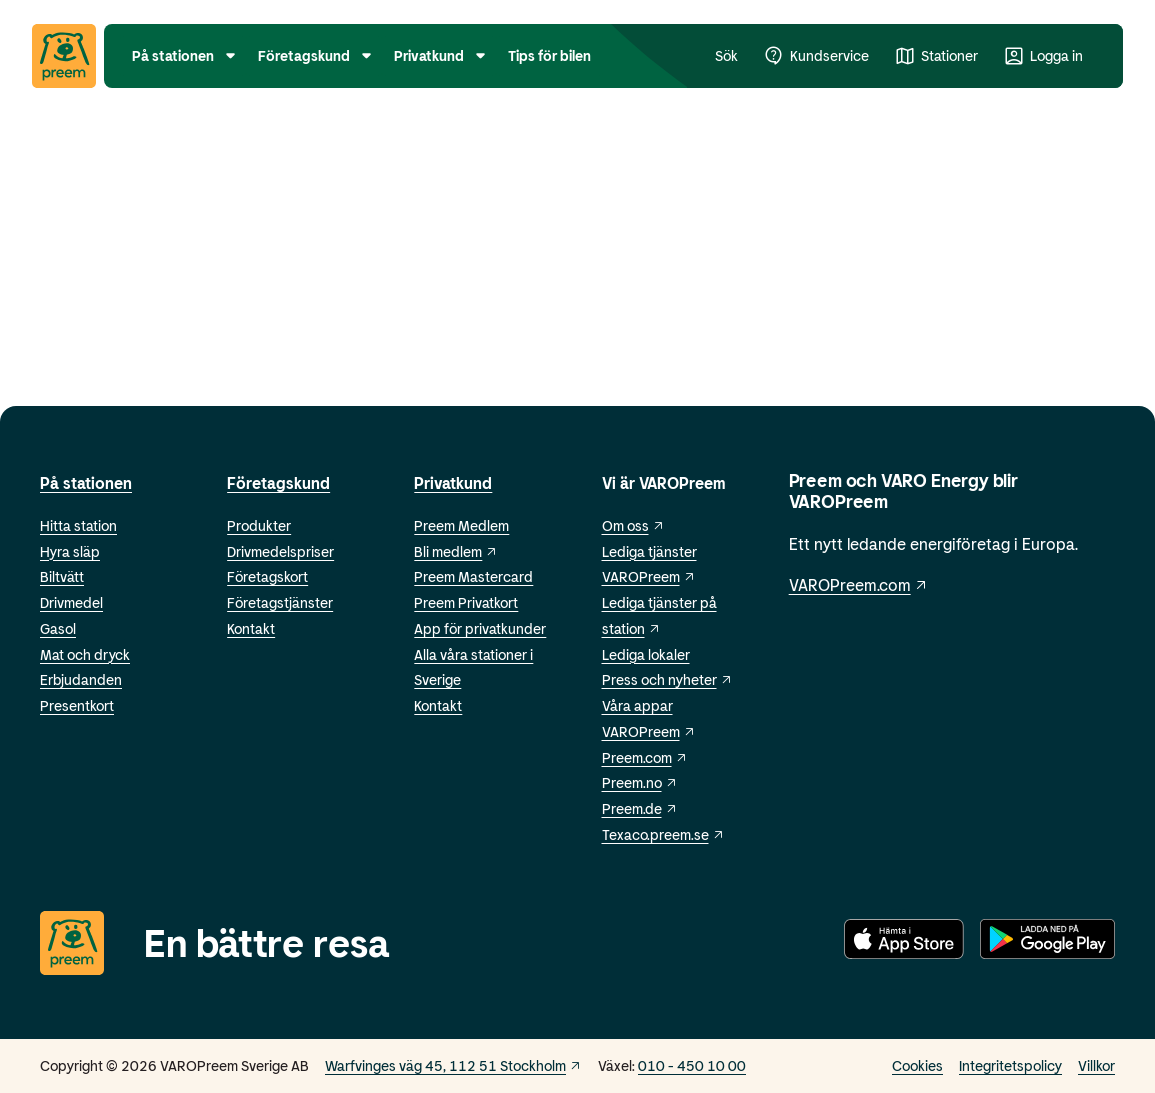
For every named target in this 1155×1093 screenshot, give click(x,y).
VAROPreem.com (859, 584)
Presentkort (77, 705)
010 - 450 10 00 (692, 1065)
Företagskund (278, 482)
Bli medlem (456, 551)
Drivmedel (71, 602)
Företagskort (267, 576)
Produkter (259, 525)
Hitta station (78, 525)
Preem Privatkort (466, 602)
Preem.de (640, 808)
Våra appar (637, 705)
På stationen (86, 482)
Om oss (633, 525)
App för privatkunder (480, 628)
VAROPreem (649, 731)
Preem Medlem (461, 525)
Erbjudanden (81, 679)
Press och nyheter (667, 679)
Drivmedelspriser (280, 551)
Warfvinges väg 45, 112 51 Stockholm (453, 1065)
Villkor (1096, 1065)
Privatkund (453, 482)
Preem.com (645, 757)
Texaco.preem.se (663, 834)
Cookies (917, 1065)
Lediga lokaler (646, 654)
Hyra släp (70, 551)
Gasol (58, 628)
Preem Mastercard (473, 576)
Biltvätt (62, 576)
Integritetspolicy (1010, 1065)
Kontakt (251, 628)
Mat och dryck (85, 654)
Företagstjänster (280, 602)
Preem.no (640, 782)
